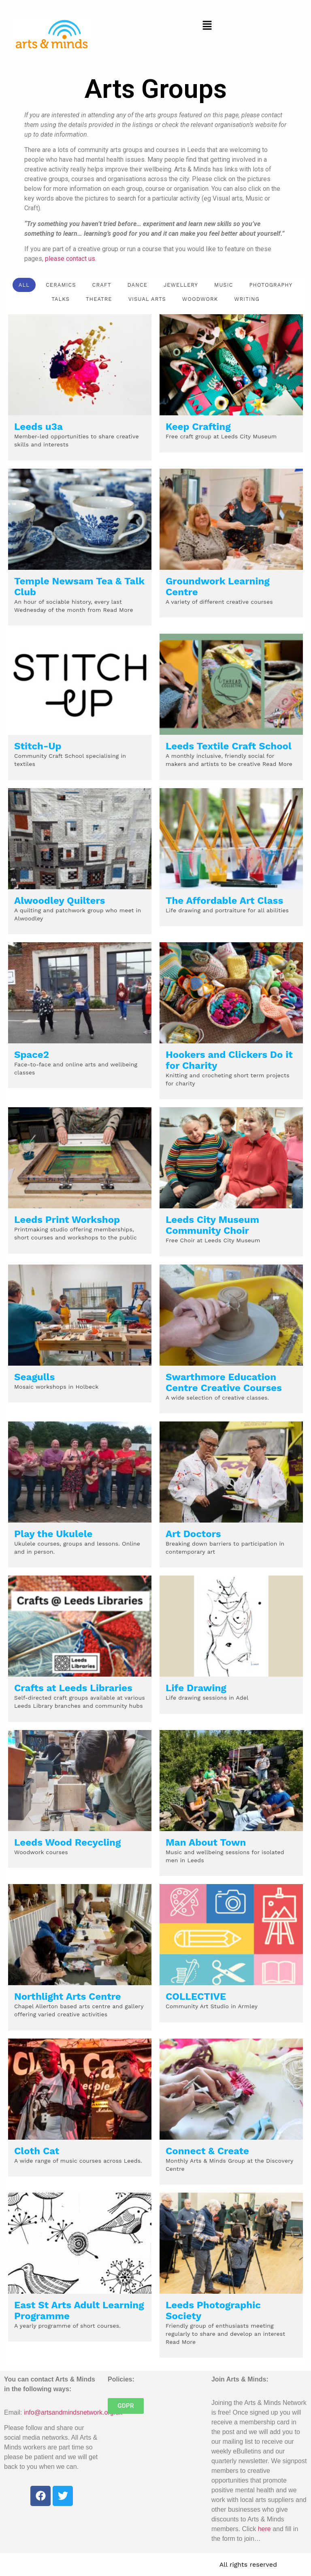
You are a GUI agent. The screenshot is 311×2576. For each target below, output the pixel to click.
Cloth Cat (36, 2151)
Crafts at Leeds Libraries (73, 1688)
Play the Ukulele (53, 1534)
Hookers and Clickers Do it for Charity (229, 1060)
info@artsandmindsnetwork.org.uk (73, 2412)
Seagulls (34, 1377)
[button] (207, 26)
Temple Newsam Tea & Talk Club (79, 586)
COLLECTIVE (196, 1996)
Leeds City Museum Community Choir (212, 1225)
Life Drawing (196, 1688)
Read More (117, 610)
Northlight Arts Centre (67, 1996)
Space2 (31, 1054)
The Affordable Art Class (224, 900)
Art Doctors (193, 1534)
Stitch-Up (38, 746)
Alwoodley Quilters (59, 900)
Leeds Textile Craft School (229, 746)
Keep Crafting (198, 426)
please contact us (70, 258)
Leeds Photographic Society (213, 2310)
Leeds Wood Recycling (67, 1842)
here (264, 2528)
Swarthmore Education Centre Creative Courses (224, 1382)
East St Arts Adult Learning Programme (79, 2310)
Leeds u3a (38, 426)
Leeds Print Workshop (67, 1219)
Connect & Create (207, 2151)
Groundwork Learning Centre (218, 586)
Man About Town (206, 1842)
